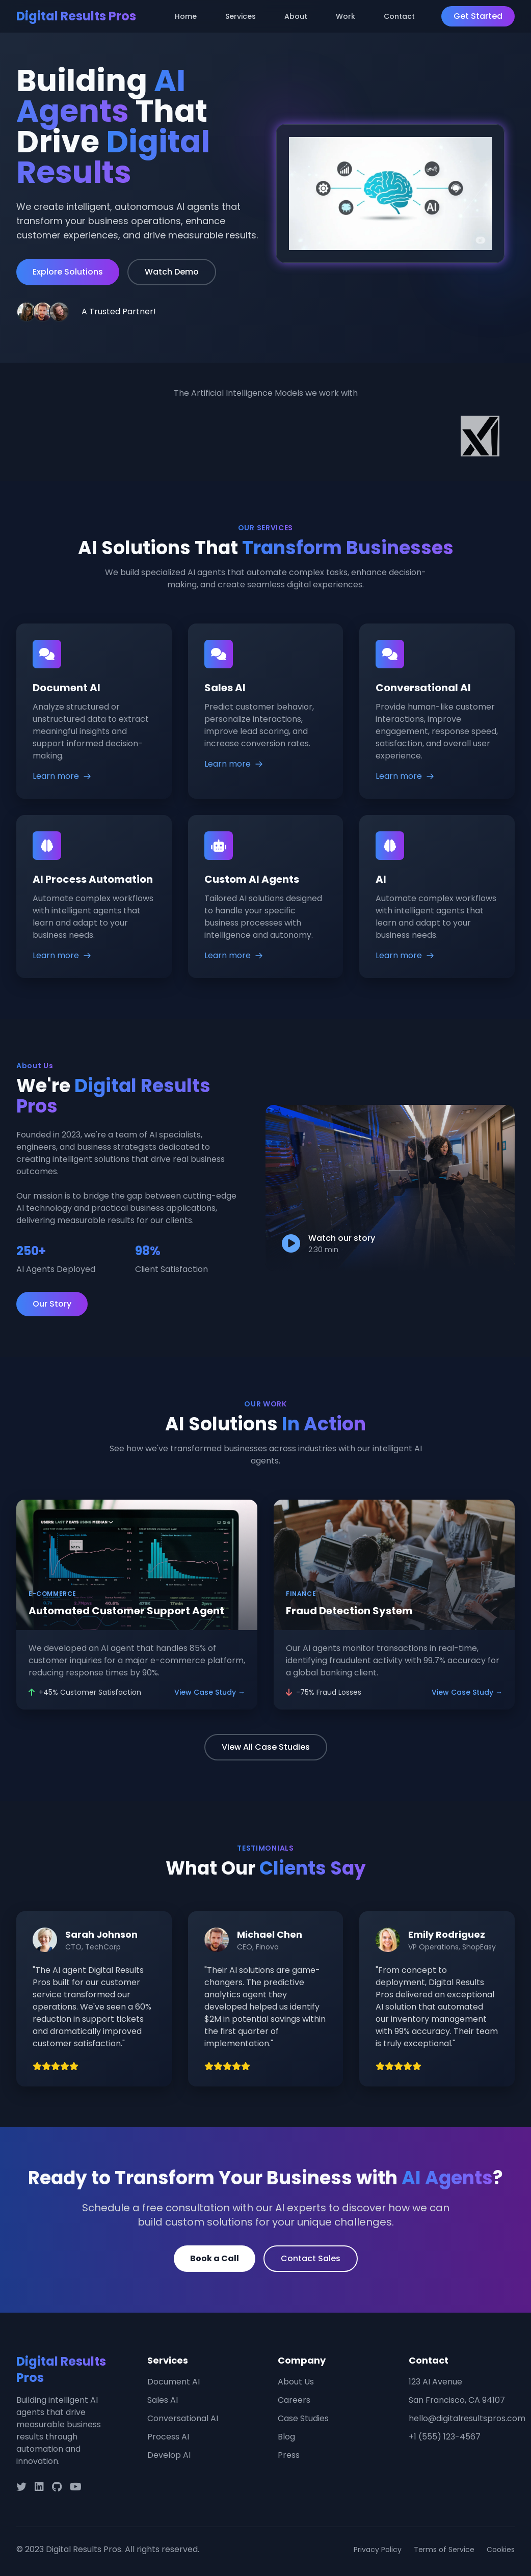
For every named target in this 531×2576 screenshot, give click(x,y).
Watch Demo (172, 272)
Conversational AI (182, 2418)
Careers (294, 2400)
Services (240, 16)
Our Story (52, 1304)
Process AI (168, 2437)
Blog (286, 2437)
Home (186, 16)
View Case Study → (209, 1692)
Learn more (62, 776)
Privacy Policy (378, 2549)
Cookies (501, 2549)
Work (345, 16)
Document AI (173, 2382)
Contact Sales (310, 2258)
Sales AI (162, 2400)
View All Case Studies (266, 1747)
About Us (296, 2382)
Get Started (478, 16)
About (295, 16)
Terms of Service (444, 2549)
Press (289, 2455)
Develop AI (169, 2455)
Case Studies (303, 2418)
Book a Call (214, 2258)
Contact (399, 16)
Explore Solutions (68, 272)
